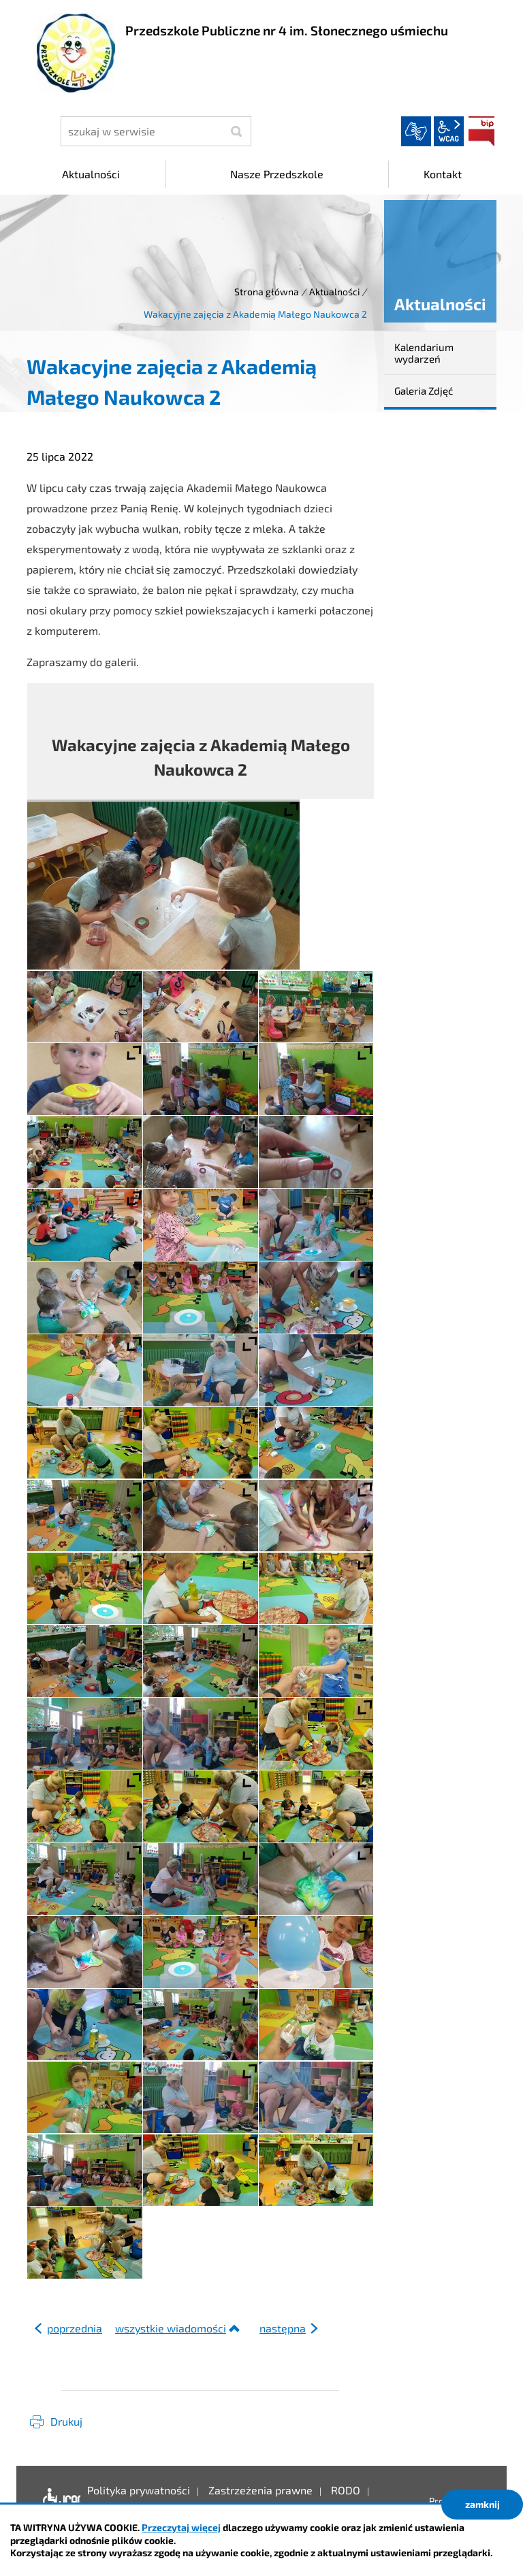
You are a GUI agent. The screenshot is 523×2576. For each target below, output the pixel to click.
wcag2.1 (449, 131)
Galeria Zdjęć (423, 390)
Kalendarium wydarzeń (424, 353)
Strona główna (266, 291)
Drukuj (66, 2421)
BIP (481, 131)
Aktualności (334, 291)
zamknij (482, 2504)
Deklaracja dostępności (58, 2500)
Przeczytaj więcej (181, 2527)
